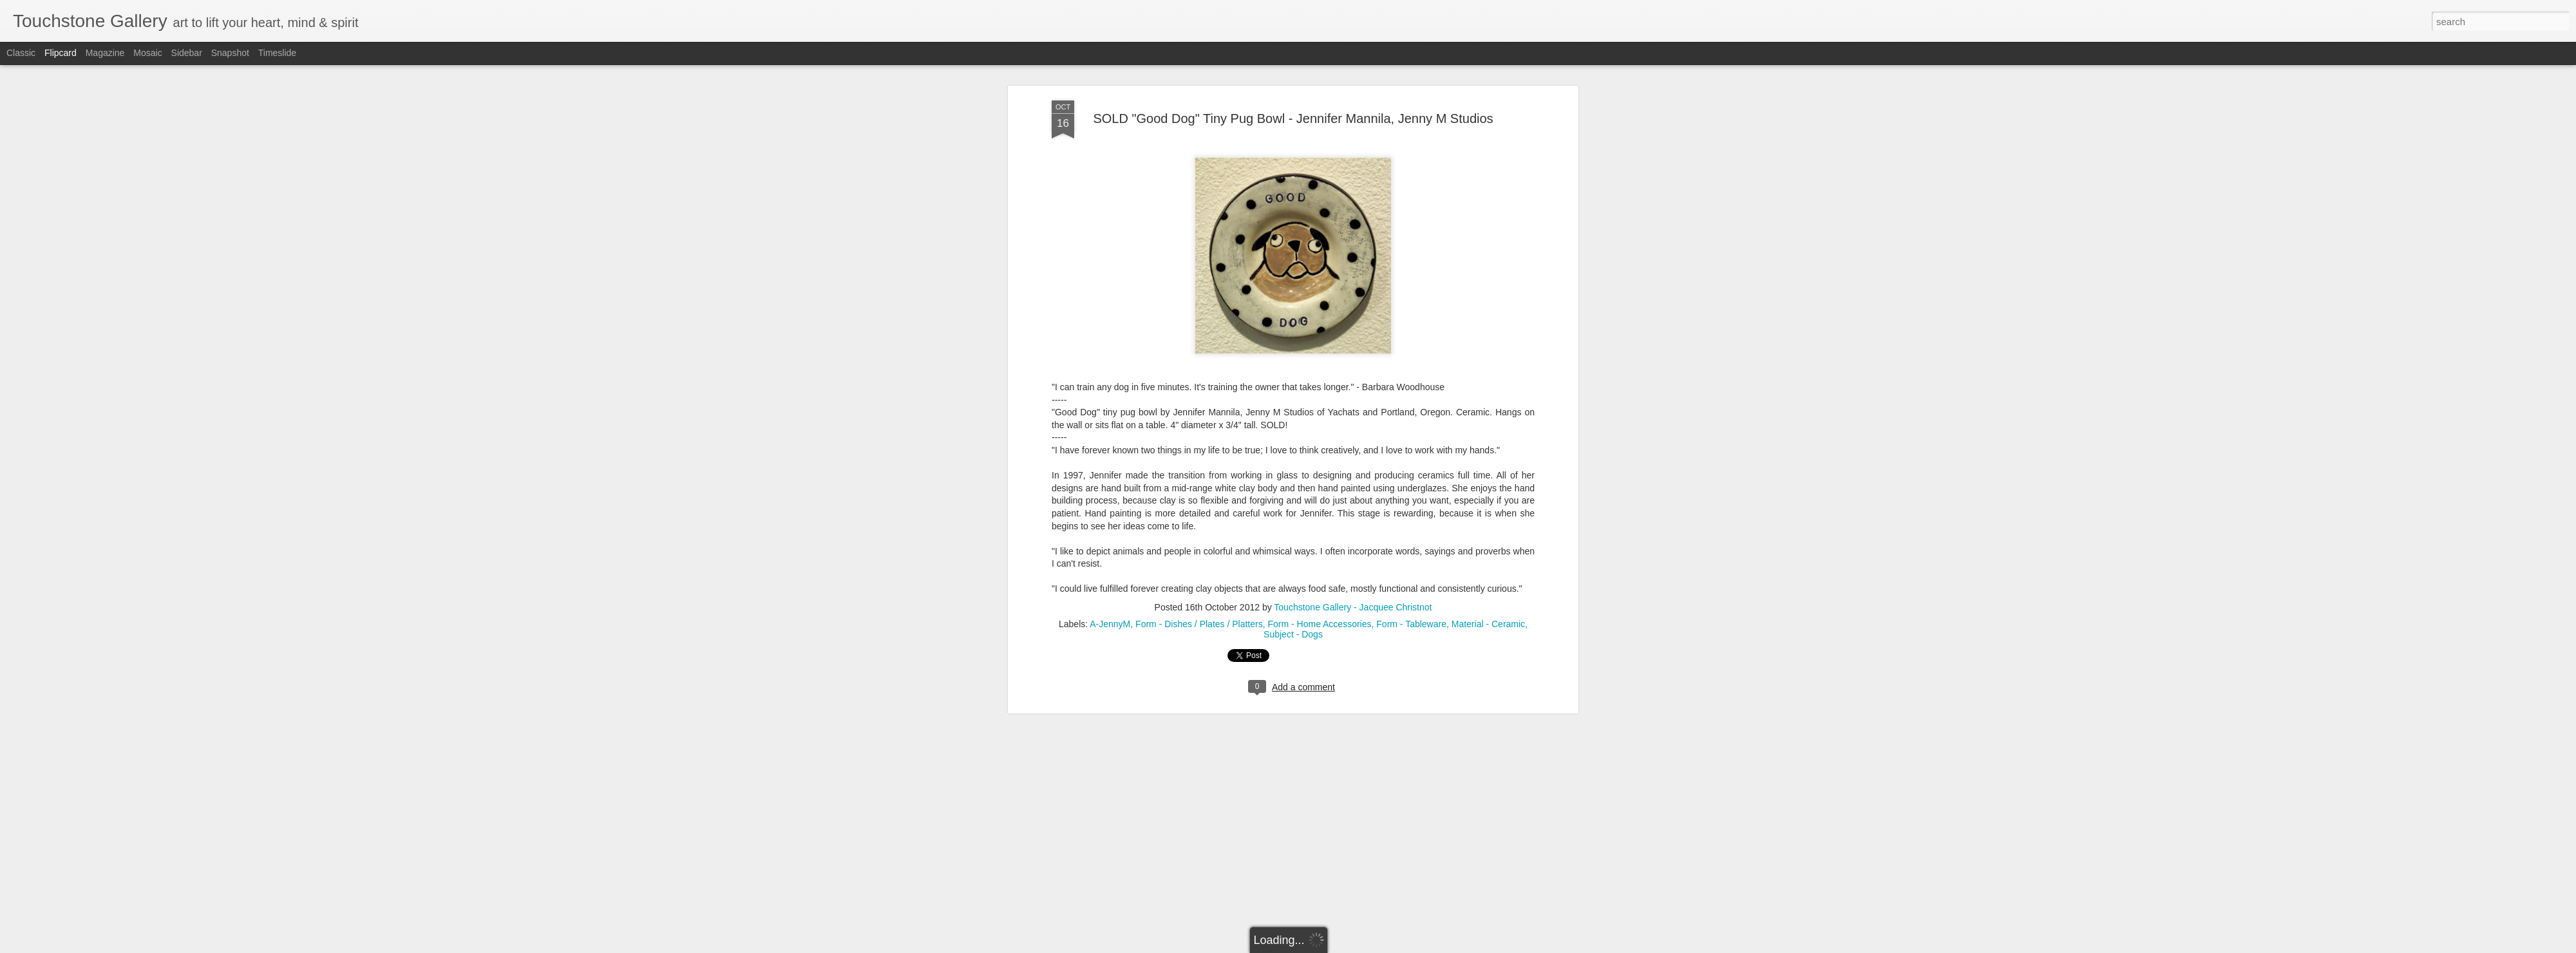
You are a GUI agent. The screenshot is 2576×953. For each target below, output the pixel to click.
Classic (20, 53)
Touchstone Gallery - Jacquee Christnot (1353, 516)
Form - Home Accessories (1319, 532)
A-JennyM (1110, 532)
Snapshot (230, 53)
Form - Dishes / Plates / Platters (1199, 532)
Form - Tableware (1411, 532)
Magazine (105, 53)
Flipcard (60, 53)
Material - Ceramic (1488, 532)
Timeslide (277, 53)
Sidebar (186, 53)
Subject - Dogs (1293, 543)
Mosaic (147, 53)
